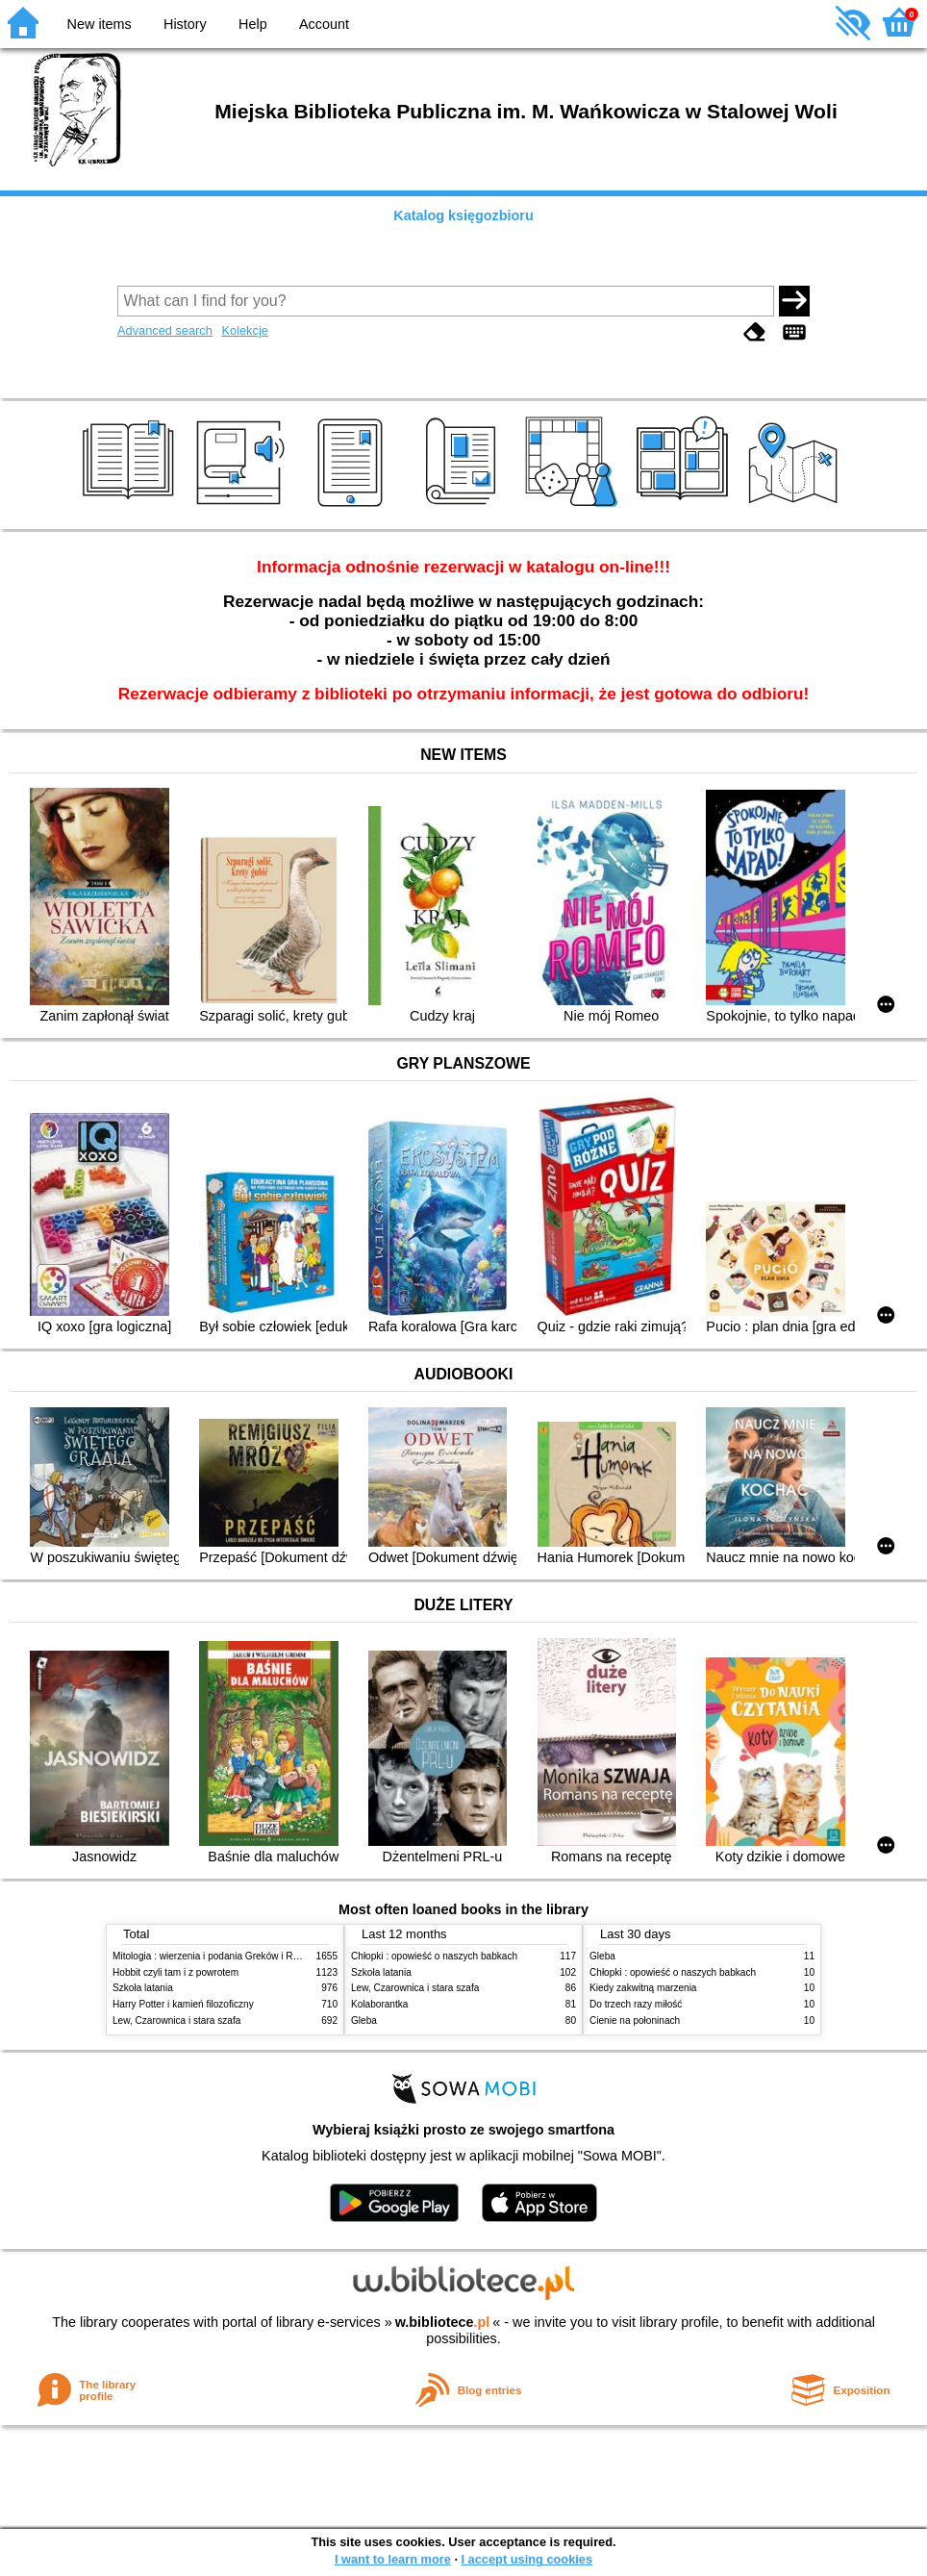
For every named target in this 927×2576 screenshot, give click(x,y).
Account (324, 24)
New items (99, 24)
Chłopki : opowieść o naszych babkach (434, 1956)
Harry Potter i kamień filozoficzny (183, 2004)
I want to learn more (393, 2559)
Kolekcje (244, 330)
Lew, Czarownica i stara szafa (176, 2020)
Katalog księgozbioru (463, 215)
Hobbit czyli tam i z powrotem (175, 1972)
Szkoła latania (143, 1988)
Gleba (364, 2020)
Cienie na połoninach (634, 2020)
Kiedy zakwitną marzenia (642, 1988)
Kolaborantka (379, 2004)
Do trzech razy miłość (635, 2004)
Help (252, 24)
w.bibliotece (442, 2322)
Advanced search (165, 330)
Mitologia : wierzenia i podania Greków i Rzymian (218, 1956)
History (185, 24)
